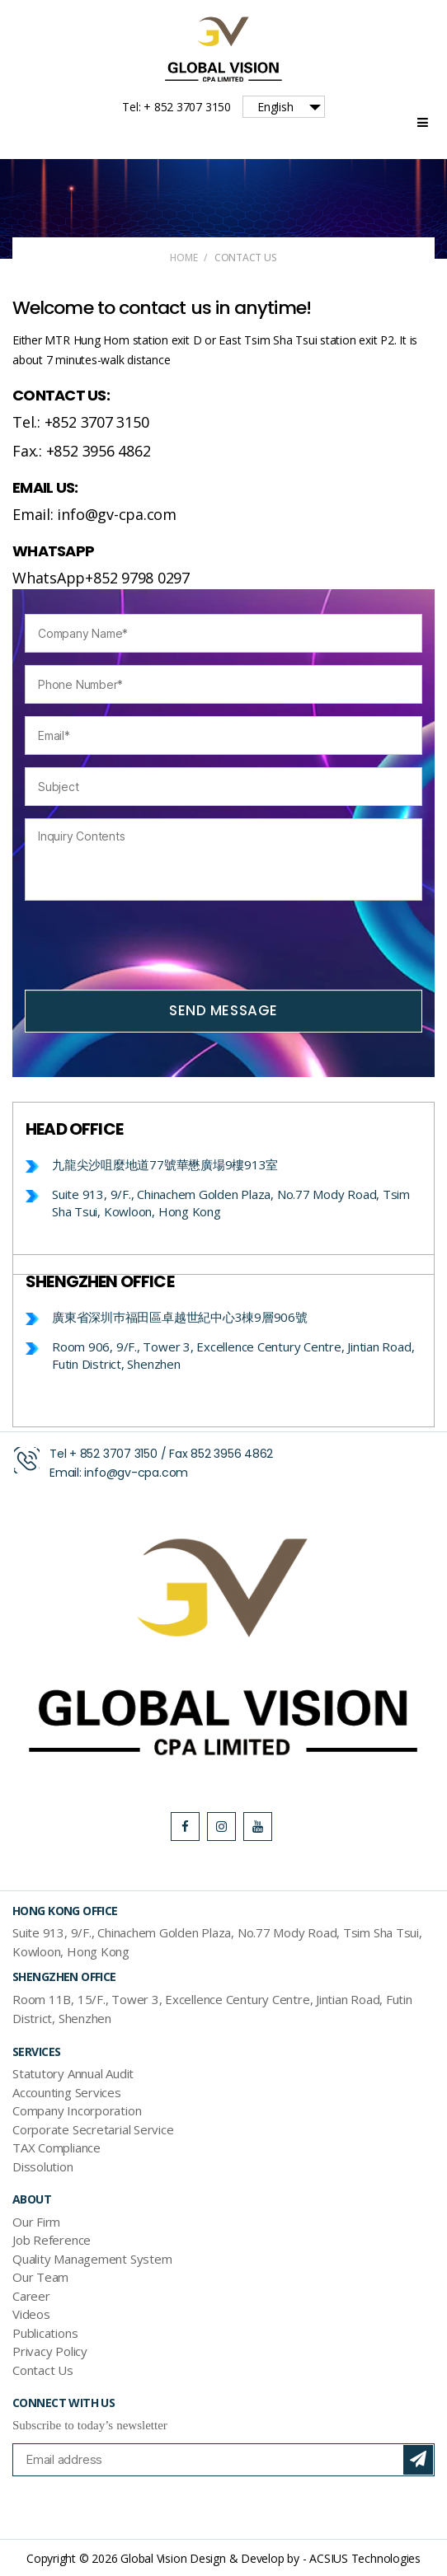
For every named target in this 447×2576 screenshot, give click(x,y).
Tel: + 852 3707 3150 (176, 107)
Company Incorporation (76, 2110)
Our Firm (36, 2221)
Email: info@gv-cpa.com (94, 514)
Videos (31, 2314)
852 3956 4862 (232, 1453)
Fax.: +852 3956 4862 (81, 451)
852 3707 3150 (119, 1453)
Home (183, 258)
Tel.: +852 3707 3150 (80, 422)
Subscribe (418, 2460)
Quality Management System (92, 2258)
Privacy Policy (49, 2351)
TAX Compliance (56, 2147)
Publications (45, 2333)
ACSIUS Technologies (365, 2558)
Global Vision (153, 2558)
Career (31, 2296)
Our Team (40, 2277)
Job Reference (51, 2240)
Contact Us (42, 2370)
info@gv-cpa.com (136, 1472)
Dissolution (42, 2166)
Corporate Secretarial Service (92, 2129)
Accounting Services (66, 2092)
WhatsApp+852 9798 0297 (101, 578)
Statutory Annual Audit (73, 2073)
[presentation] (150, 945)
